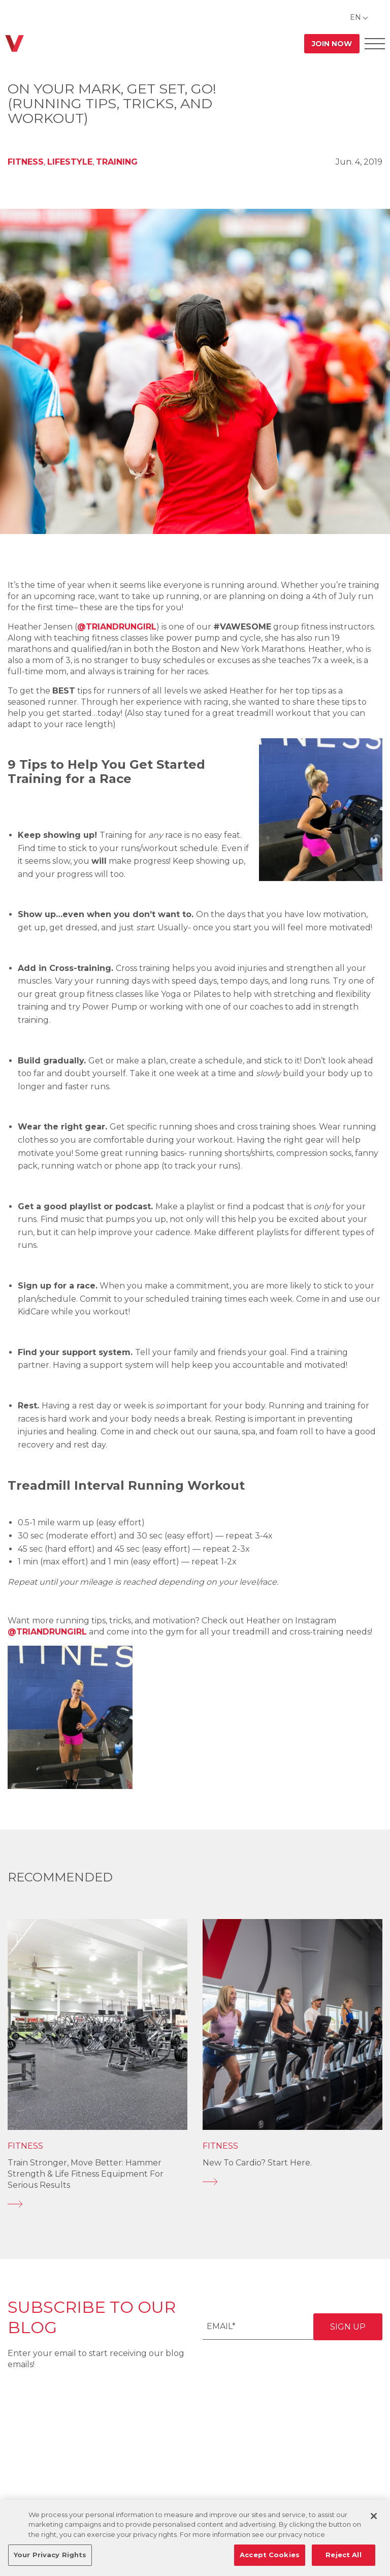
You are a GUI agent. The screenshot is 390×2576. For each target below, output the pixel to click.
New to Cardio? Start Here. (257, 2162)
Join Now (332, 43)
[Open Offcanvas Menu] (375, 43)
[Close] (374, 2516)
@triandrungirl (116, 627)
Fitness (26, 162)
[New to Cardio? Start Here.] (292, 2182)
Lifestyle (69, 162)
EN (355, 17)
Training (117, 162)
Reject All (343, 2555)
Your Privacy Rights (50, 2555)
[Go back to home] (14, 43)
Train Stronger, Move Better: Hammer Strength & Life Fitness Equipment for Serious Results (86, 2174)
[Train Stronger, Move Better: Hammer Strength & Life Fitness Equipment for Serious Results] (97, 2204)
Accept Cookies (270, 2555)
